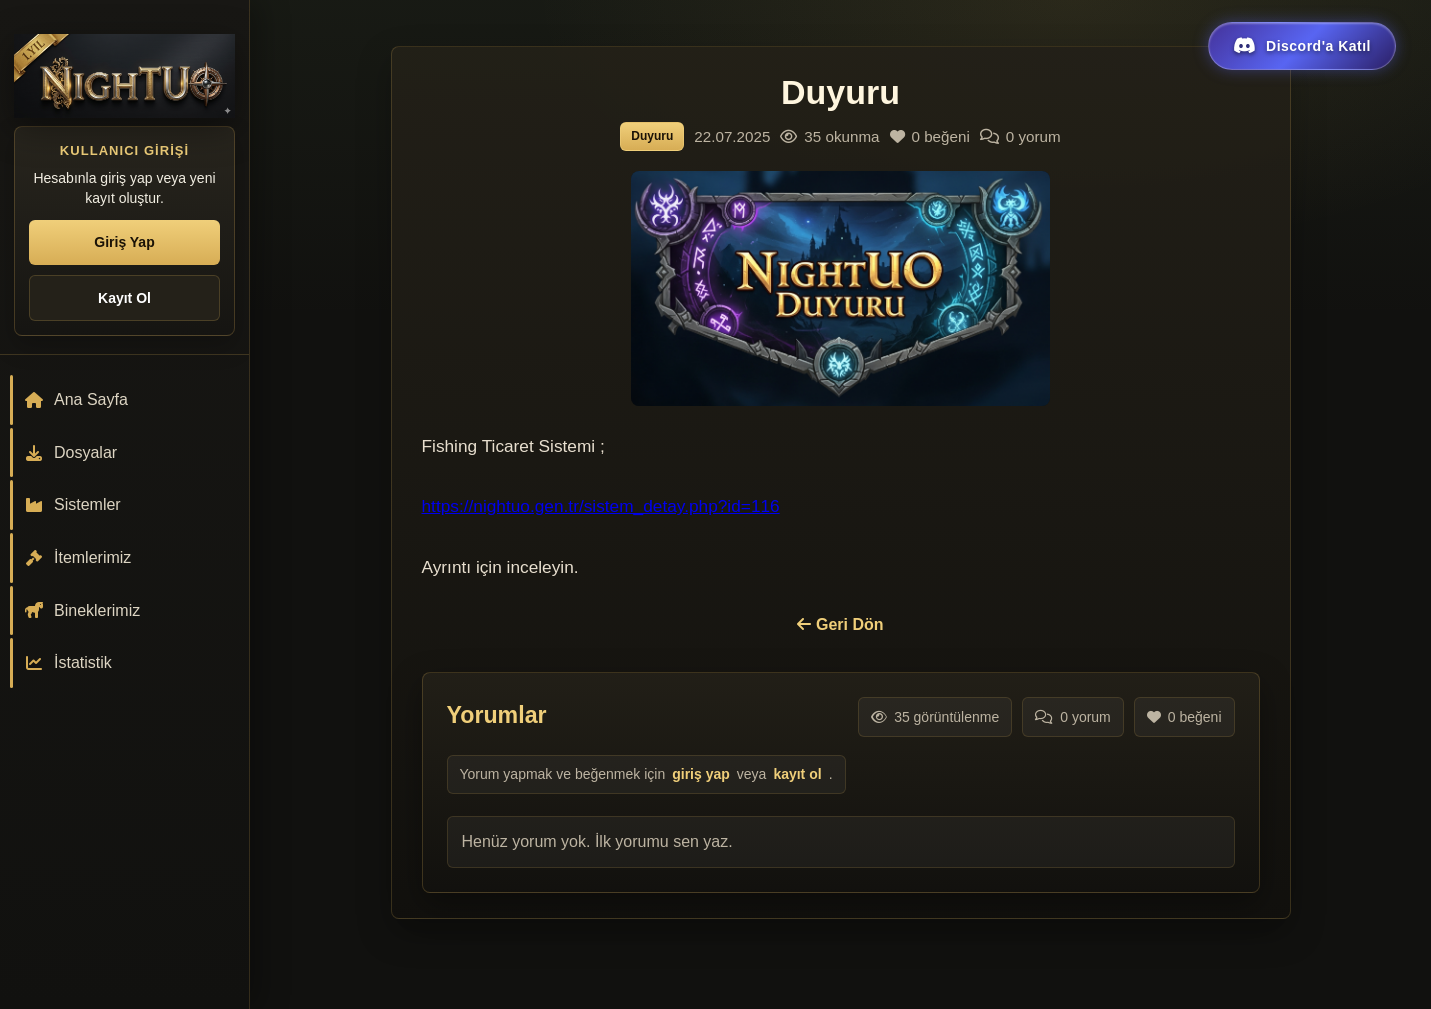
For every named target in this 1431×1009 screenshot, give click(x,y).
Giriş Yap (124, 242)
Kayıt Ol (124, 298)
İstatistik (68, 662)
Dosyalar (70, 452)
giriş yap (701, 774)
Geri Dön (840, 624)
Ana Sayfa (76, 399)
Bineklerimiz (82, 610)
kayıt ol (797, 774)
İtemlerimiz (77, 557)
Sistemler (72, 504)
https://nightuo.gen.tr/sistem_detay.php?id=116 (601, 506)
